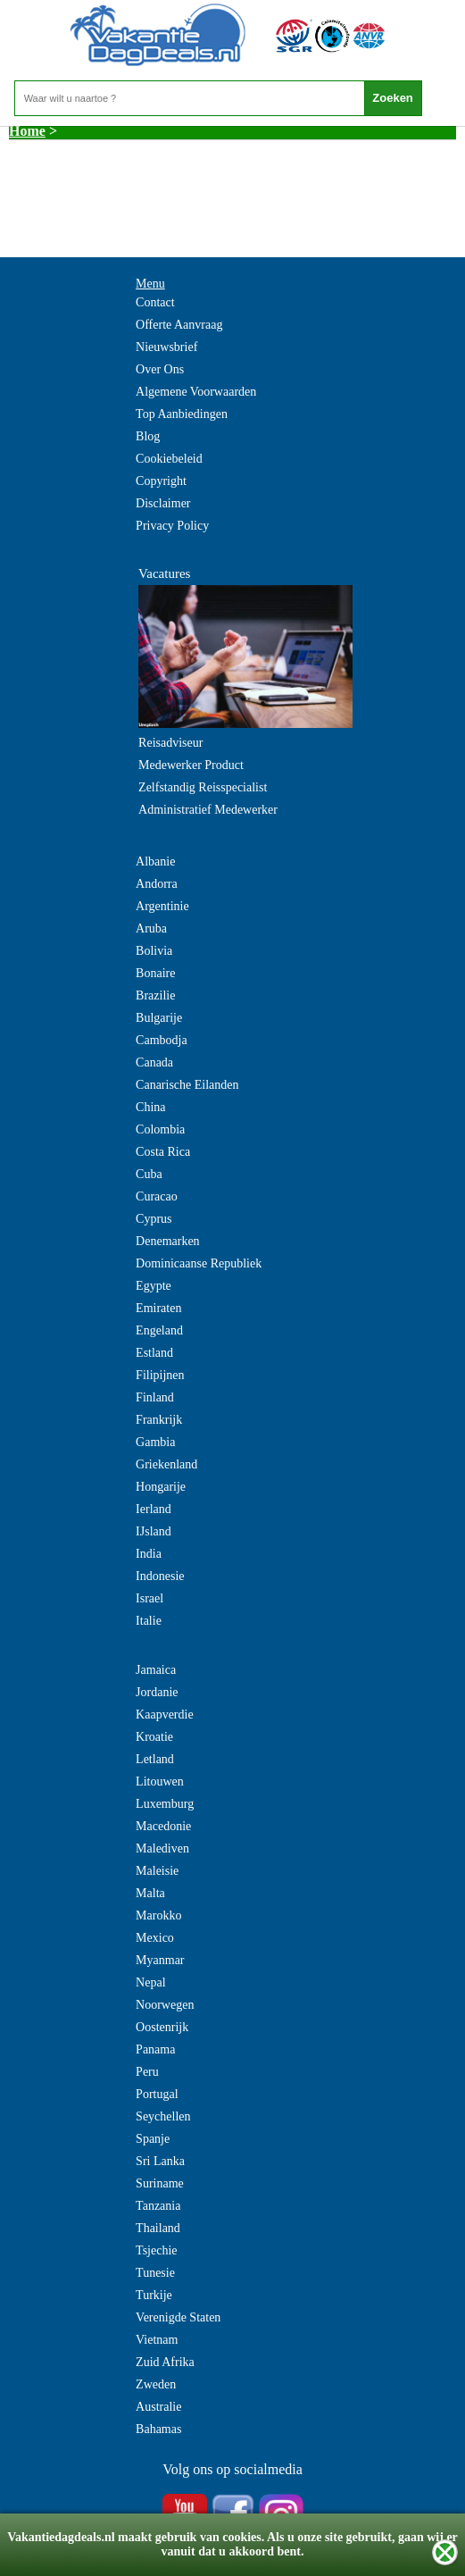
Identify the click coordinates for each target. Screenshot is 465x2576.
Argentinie (162, 906)
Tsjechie (156, 2250)
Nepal (150, 1982)
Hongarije (161, 1486)
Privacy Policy (172, 525)
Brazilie (155, 995)
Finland (155, 1397)
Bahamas (158, 2429)
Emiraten (158, 1308)
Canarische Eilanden (187, 1084)
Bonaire (155, 973)
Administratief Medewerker (208, 809)
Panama (155, 2049)
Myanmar (160, 1960)
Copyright (161, 481)
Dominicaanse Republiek (199, 1263)
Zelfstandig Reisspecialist (202, 787)
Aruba (151, 928)
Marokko (158, 1915)
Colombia (160, 1129)
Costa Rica (163, 1151)
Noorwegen (165, 2004)
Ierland (153, 1509)
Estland (154, 1352)
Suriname (160, 2183)
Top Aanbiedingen (182, 414)
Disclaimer (163, 503)
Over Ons (160, 369)
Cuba (149, 1174)
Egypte (153, 1285)
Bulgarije (159, 1018)
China (150, 1107)
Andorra (157, 884)
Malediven (162, 1848)
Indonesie (160, 1576)
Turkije (154, 2295)
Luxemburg (165, 1804)
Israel (149, 1598)
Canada (154, 1062)
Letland (155, 1759)
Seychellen (163, 2116)
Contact (155, 302)
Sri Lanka (160, 2161)
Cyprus (153, 1218)
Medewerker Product (191, 765)
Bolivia (154, 951)
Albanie (155, 861)
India (149, 1553)
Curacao (157, 1196)
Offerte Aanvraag (179, 324)
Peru (147, 2071)
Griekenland (166, 1464)
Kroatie (154, 1737)
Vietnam (157, 2339)
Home (27, 130)
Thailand (158, 2228)
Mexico (155, 1938)
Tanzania (158, 2205)
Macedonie (163, 1826)
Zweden (156, 2384)
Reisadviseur (170, 742)
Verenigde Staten (178, 2317)
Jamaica (156, 1670)
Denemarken (168, 1241)
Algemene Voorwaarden (196, 391)
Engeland (159, 1330)
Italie (149, 1620)
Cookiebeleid (169, 458)
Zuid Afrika (165, 2362)
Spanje (153, 2138)
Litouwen (160, 1781)
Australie (158, 2406)
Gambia (155, 1442)
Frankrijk (159, 1419)
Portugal (157, 2094)
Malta (150, 1893)
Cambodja (161, 1040)
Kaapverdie (165, 1714)
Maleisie (157, 1871)
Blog (148, 436)
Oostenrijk (162, 2027)
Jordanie (157, 1692)
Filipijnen (160, 1375)
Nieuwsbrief (166, 347)
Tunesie (155, 2272)
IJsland (153, 1531)
